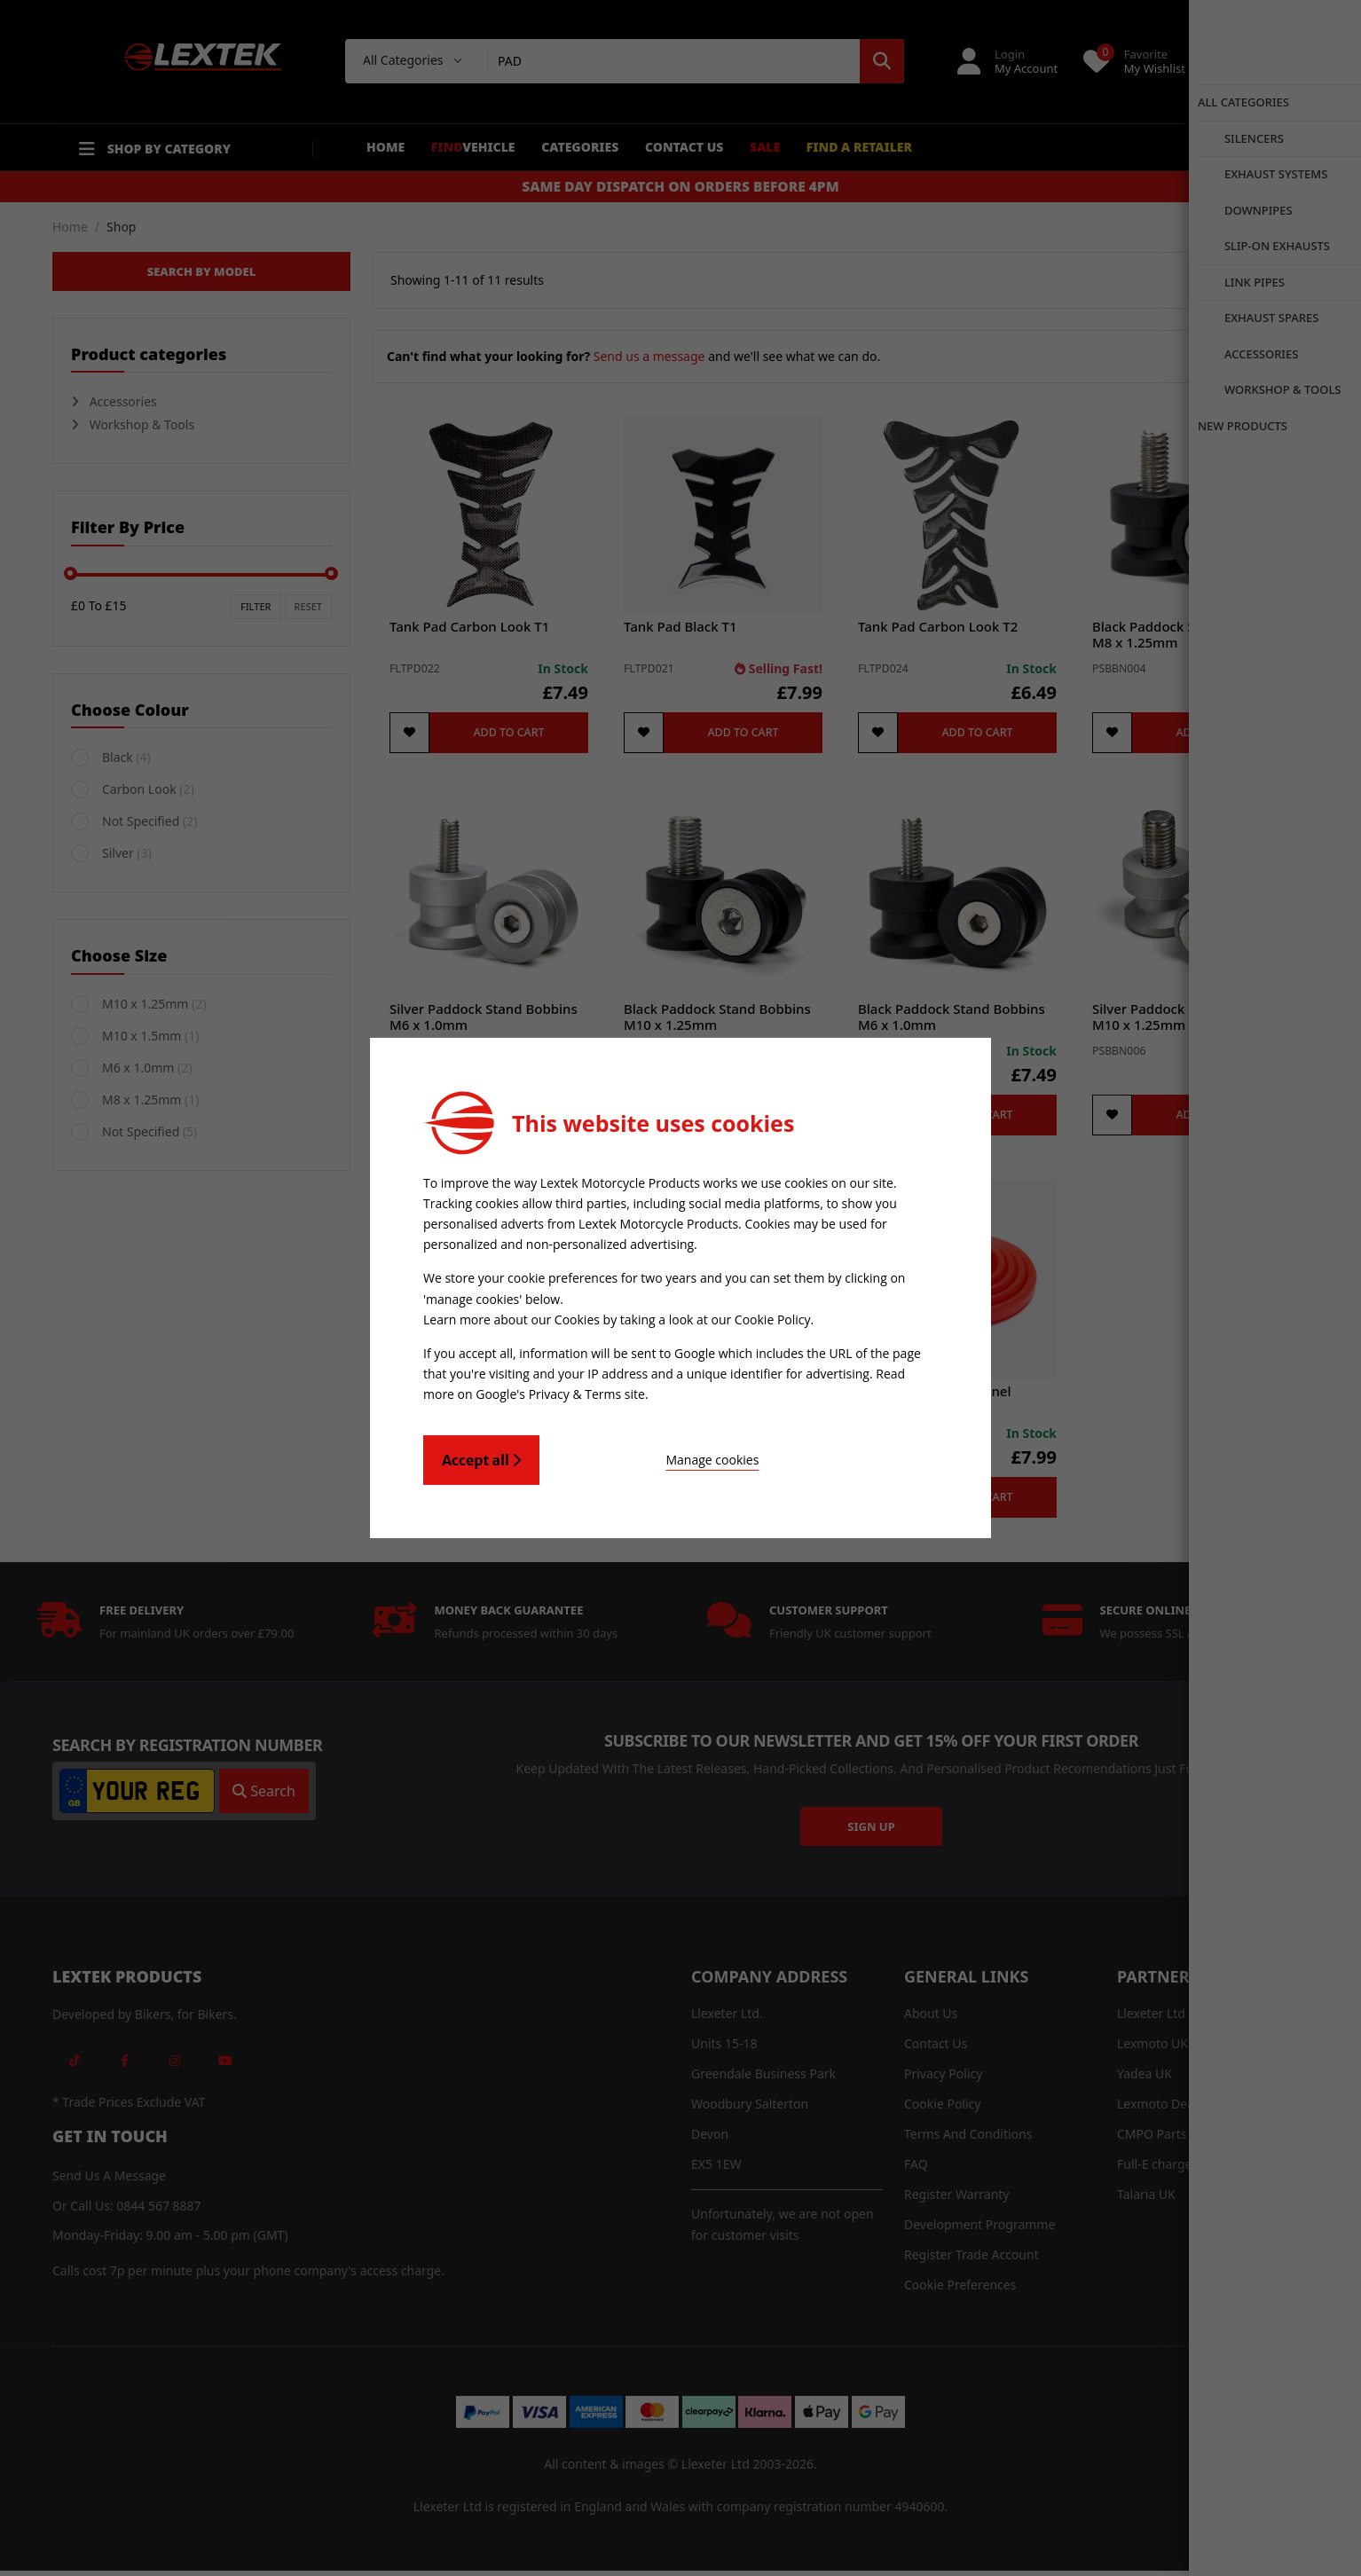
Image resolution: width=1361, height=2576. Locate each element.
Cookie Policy (773, 1317)
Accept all (481, 1456)
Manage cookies (637, 1455)
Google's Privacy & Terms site (560, 1389)
